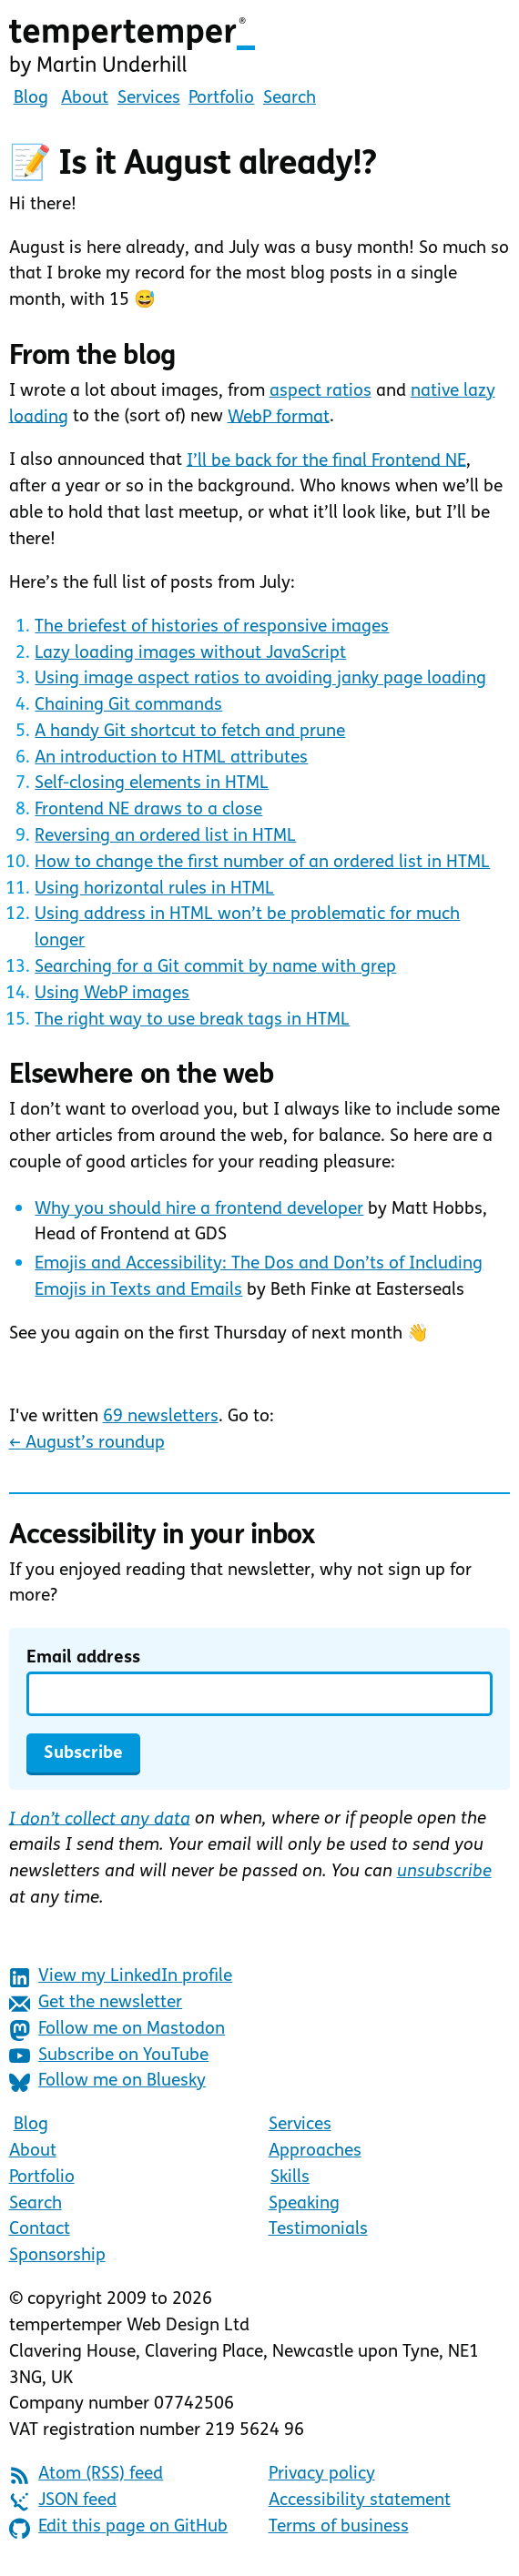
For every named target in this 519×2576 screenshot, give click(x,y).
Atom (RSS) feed (86, 2475)
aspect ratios (320, 391)
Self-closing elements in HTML (152, 784)
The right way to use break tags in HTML (192, 1020)
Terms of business (339, 2527)
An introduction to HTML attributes (171, 758)
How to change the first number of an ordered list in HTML (262, 863)
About (84, 98)
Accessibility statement (360, 2501)
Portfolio (221, 98)
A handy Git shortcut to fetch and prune (190, 732)
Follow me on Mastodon (117, 2030)
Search (289, 98)
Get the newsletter (96, 2004)
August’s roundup (87, 1443)
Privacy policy (322, 2474)
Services (148, 98)
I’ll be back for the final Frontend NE (326, 461)
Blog (31, 98)
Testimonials (318, 2229)
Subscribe (83, 1754)
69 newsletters (161, 1417)
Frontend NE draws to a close (148, 810)
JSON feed (63, 2501)
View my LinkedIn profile (121, 1977)
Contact (39, 2229)
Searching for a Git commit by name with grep (215, 967)
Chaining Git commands (128, 705)
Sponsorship (57, 2256)
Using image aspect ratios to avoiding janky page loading (260, 679)
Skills (290, 2178)
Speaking (304, 2204)
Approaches (315, 2151)
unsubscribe (444, 1872)
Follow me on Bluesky (108, 2082)
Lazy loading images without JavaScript (190, 653)
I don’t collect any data (99, 1819)
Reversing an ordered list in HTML (165, 836)
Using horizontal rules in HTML (154, 889)
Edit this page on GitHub (119, 2528)
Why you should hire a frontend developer (199, 1209)
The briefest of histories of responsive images (212, 627)
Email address (83, 1658)
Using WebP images (112, 994)
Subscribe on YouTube (109, 2056)
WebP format (279, 417)
